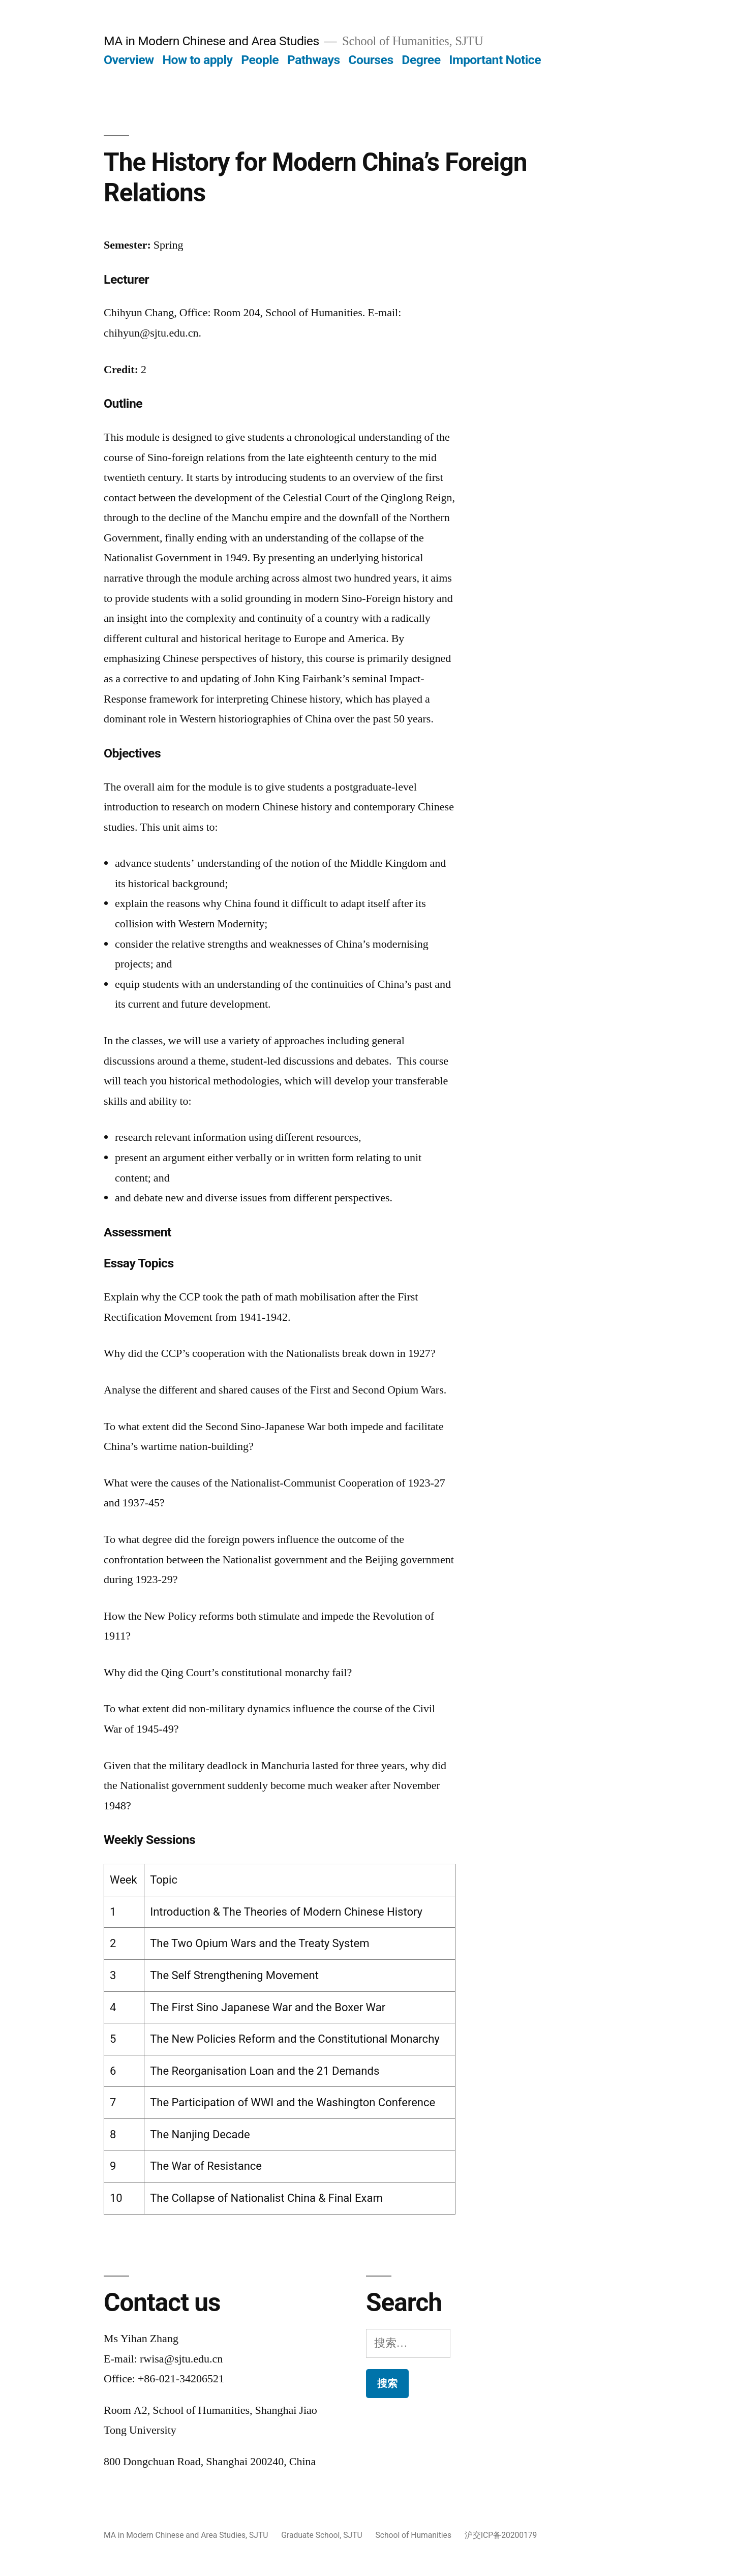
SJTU (258, 2535)
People (260, 59)
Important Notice (495, 59)
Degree (421, 59)
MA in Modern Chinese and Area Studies (211, 41)
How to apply (197, 59)
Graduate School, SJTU (321, 2535)
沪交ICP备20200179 (501, 2535)
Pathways (313, 59)
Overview (129, 59)
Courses (370, 59)
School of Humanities (413, 2535)
